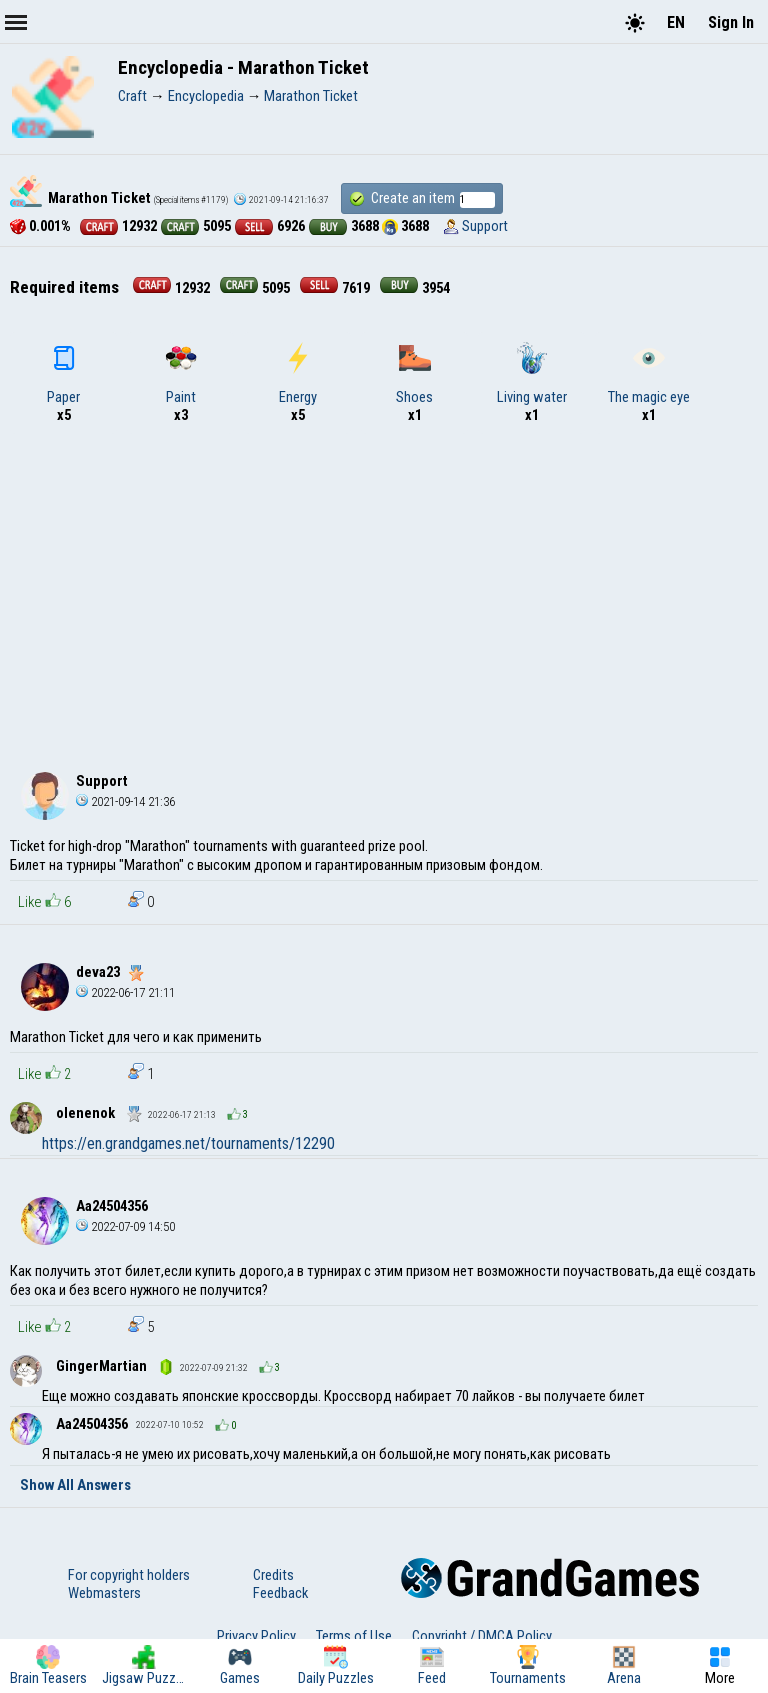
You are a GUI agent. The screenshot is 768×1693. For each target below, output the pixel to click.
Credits (273, 1575)
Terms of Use (354, 1636)
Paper (63, 374)
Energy (298, 374)
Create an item (422, 198)
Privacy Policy (256, 1636)
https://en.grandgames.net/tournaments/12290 (188, 1143)
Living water (532, 374)
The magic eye (649, 374)
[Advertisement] (384, 594)
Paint (181, 374)
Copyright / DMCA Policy (482, 1636)
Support (485, 226)
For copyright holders (129, 1575)
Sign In (731, 22)
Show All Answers (75, 1485)
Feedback (280, 1593)
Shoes (414, 374)
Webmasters (104, 1593)
